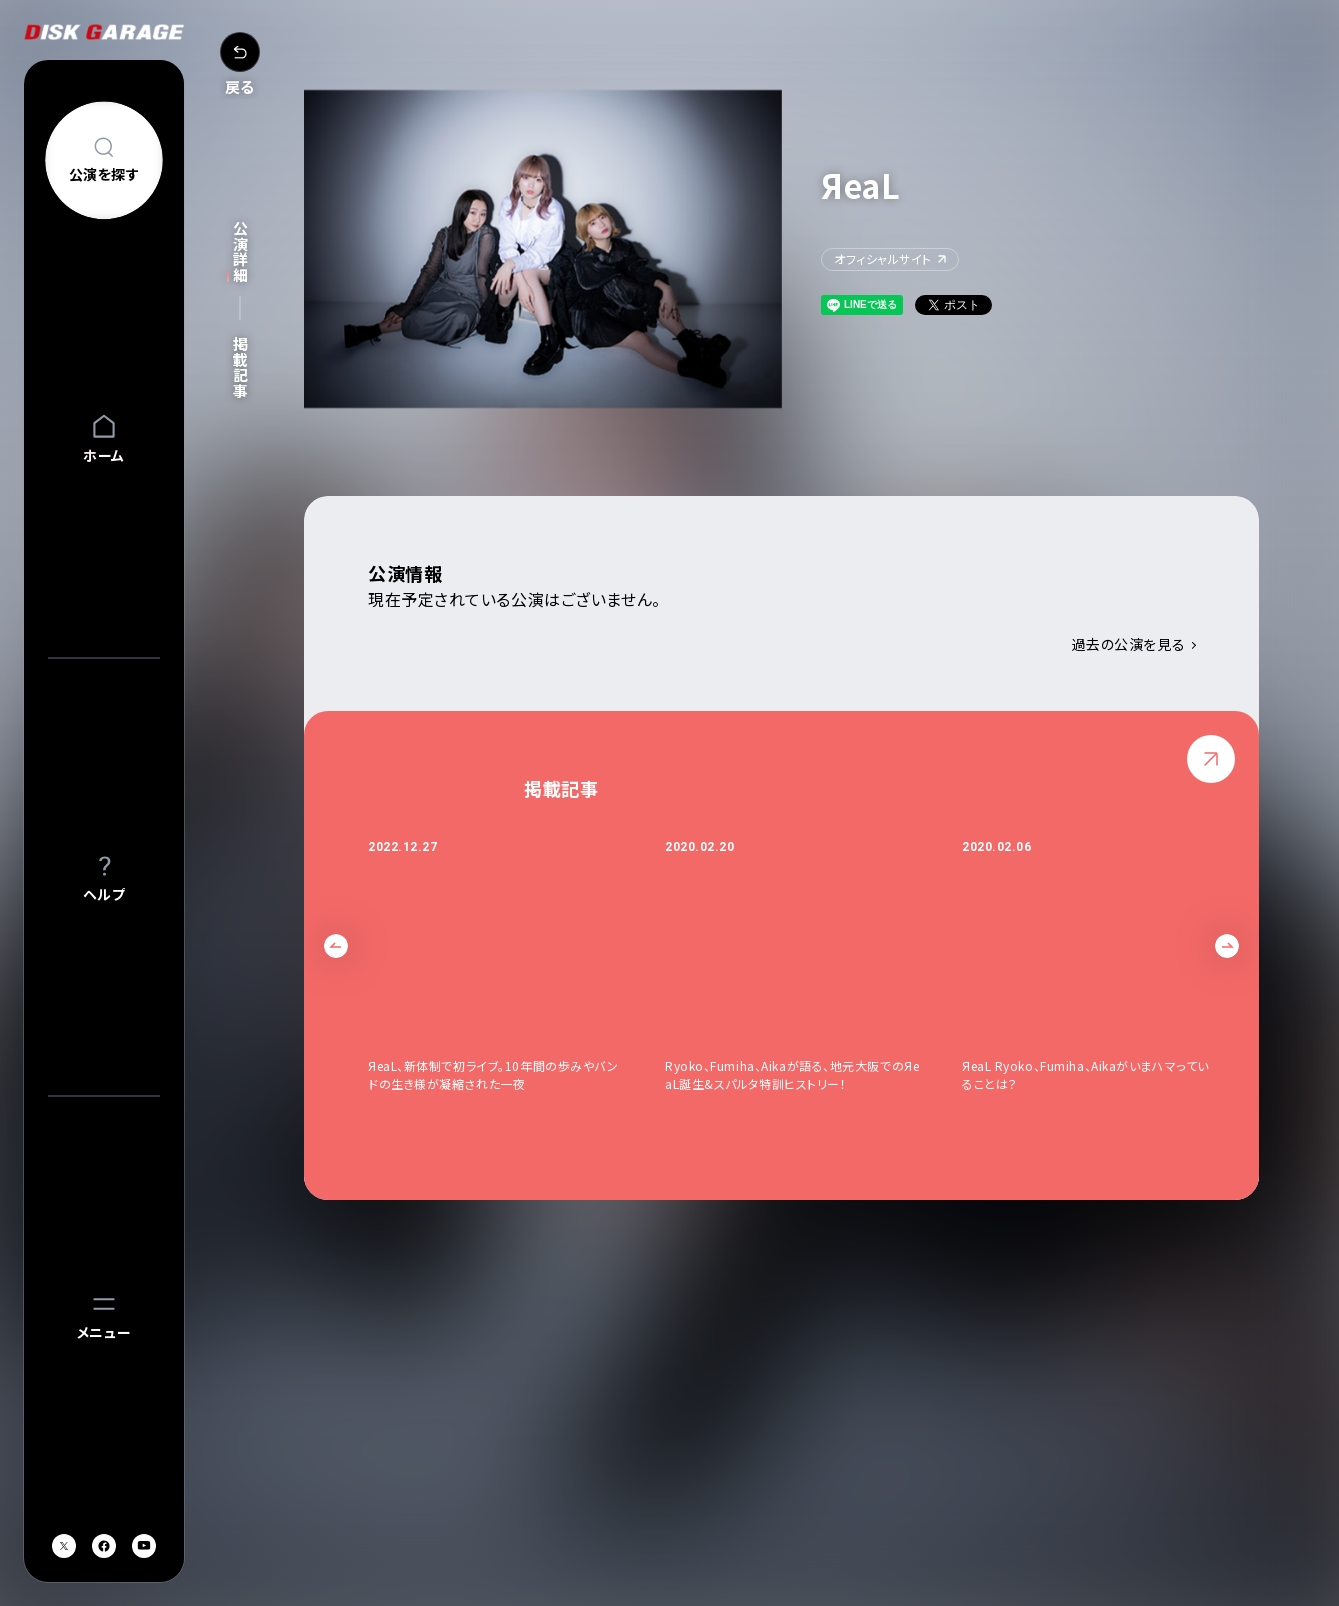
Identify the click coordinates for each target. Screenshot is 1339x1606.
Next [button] (1227, 946)
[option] (516, 974)
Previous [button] (336, 946)
